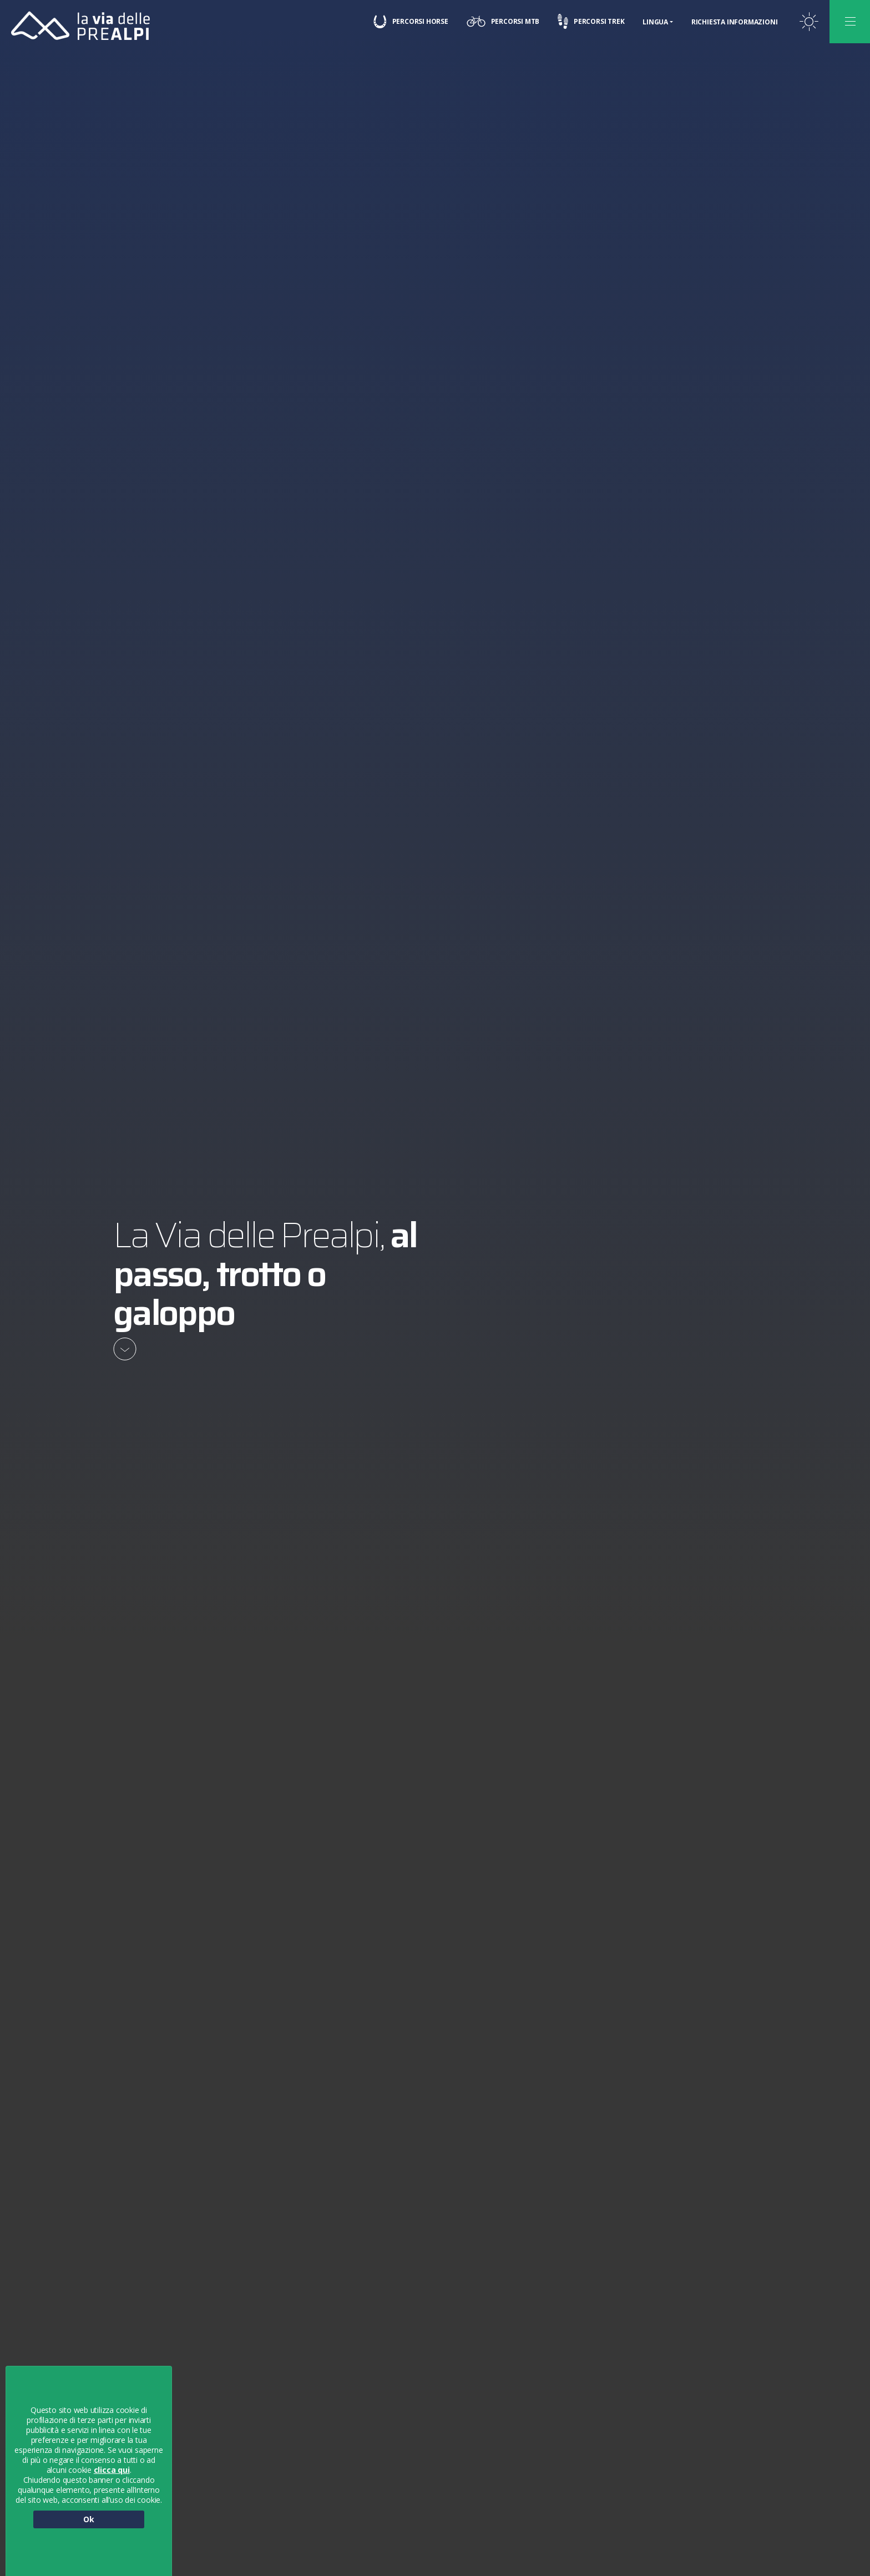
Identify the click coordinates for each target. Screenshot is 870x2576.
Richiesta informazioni (734, 22)
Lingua (655, 22)
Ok (88, 2519)
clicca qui (112, 2470)
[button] (855, 2538)
